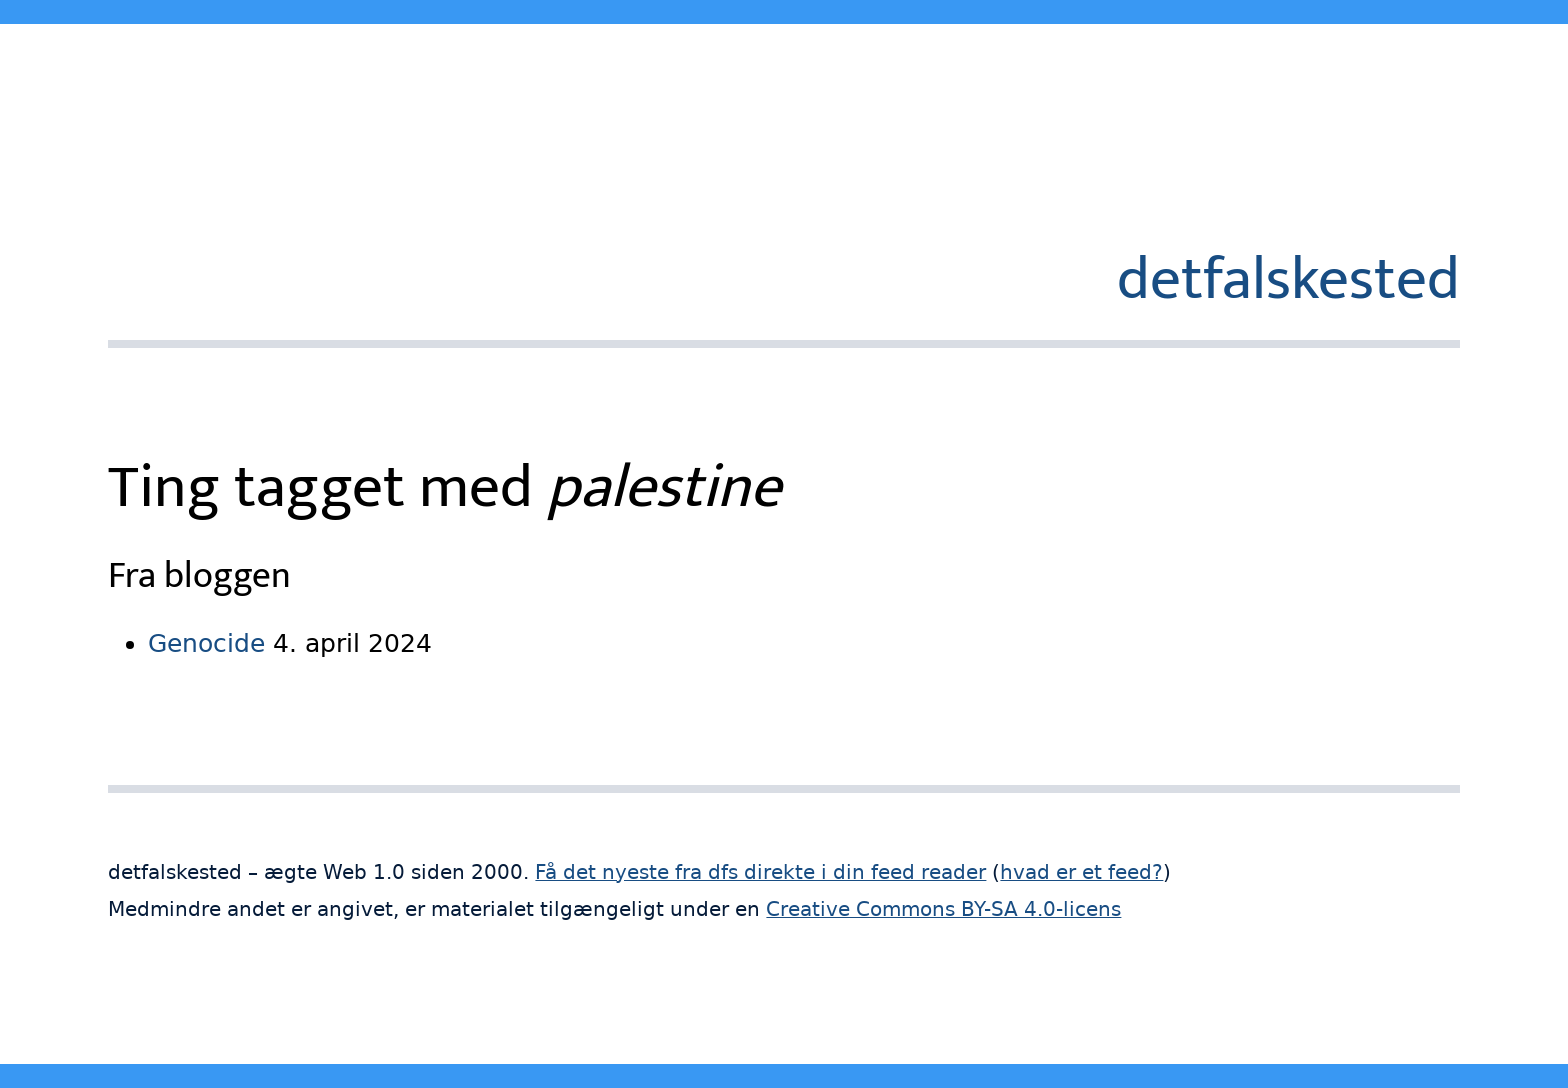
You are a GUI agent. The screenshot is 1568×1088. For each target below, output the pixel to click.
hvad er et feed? (1081, 872)
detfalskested (1288, 280)
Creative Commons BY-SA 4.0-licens (943, 909)
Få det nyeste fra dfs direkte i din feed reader (760, 872)
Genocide (206, 643)
